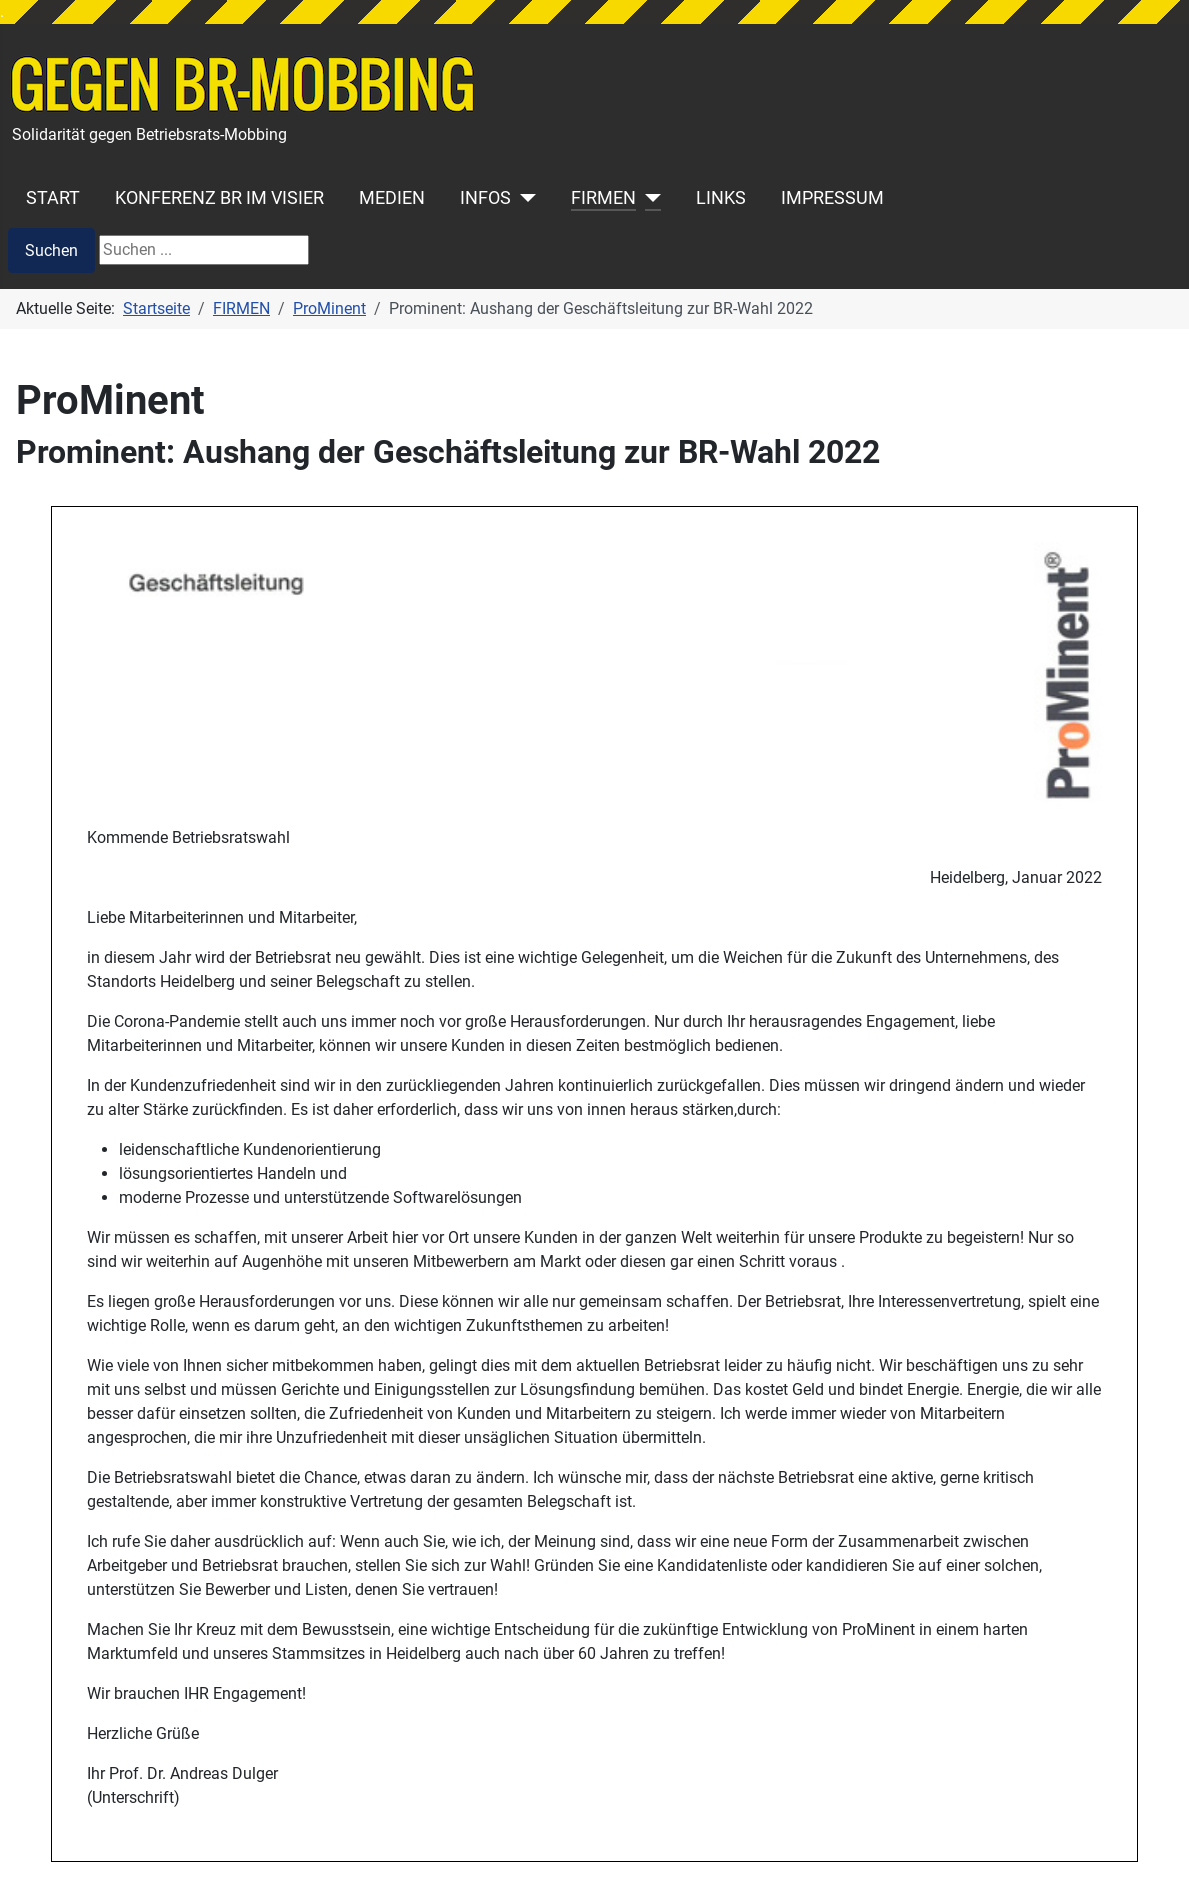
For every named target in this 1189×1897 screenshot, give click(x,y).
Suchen (51, 250)
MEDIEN (392, 198)
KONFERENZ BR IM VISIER (219, 198)
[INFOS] (523, 198)
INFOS (485, 198)
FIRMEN (603, 198)
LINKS (721, 198)
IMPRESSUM (832, 198)
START (53, 198)
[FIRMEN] (648, 198)
